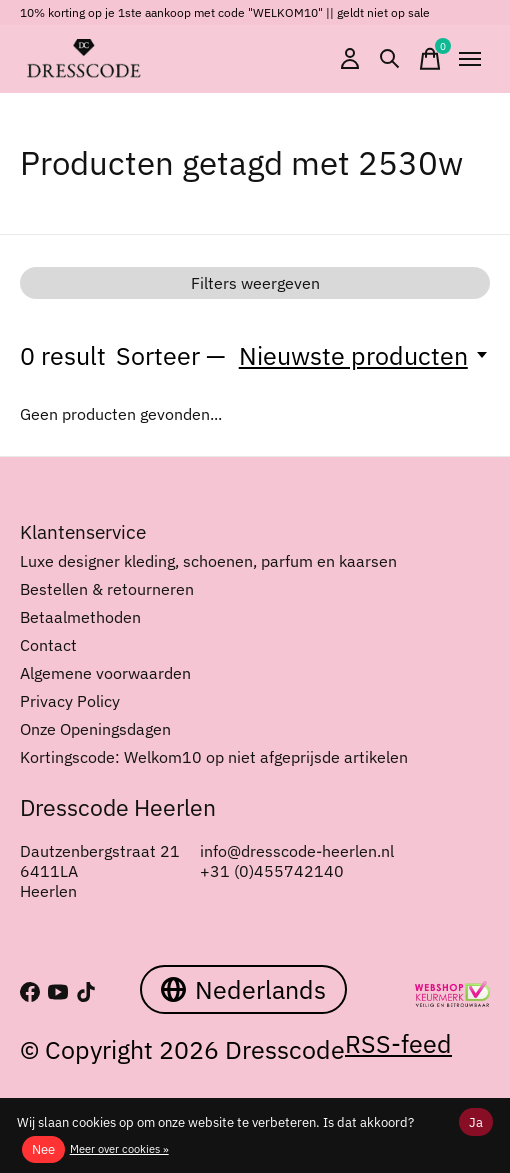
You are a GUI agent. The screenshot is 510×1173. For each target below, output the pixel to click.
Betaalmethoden (80, 617)
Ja (476, 1122)
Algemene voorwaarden (105, 673)
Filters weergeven (255, 283)
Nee (43, 1149)
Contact (48, 645)
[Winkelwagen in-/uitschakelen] (430, 59)
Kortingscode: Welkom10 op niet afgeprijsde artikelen (214, 757)
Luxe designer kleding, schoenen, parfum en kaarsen (208, 561)
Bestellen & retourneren (107, 589)
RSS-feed (398, 1043)
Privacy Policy (70, 701)
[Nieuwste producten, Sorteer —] (364, 355)
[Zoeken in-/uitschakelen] (390, 59)
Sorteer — (171, 355)
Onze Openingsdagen (95, 729)
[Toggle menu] (470, 59)
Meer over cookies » (119, 1149)
